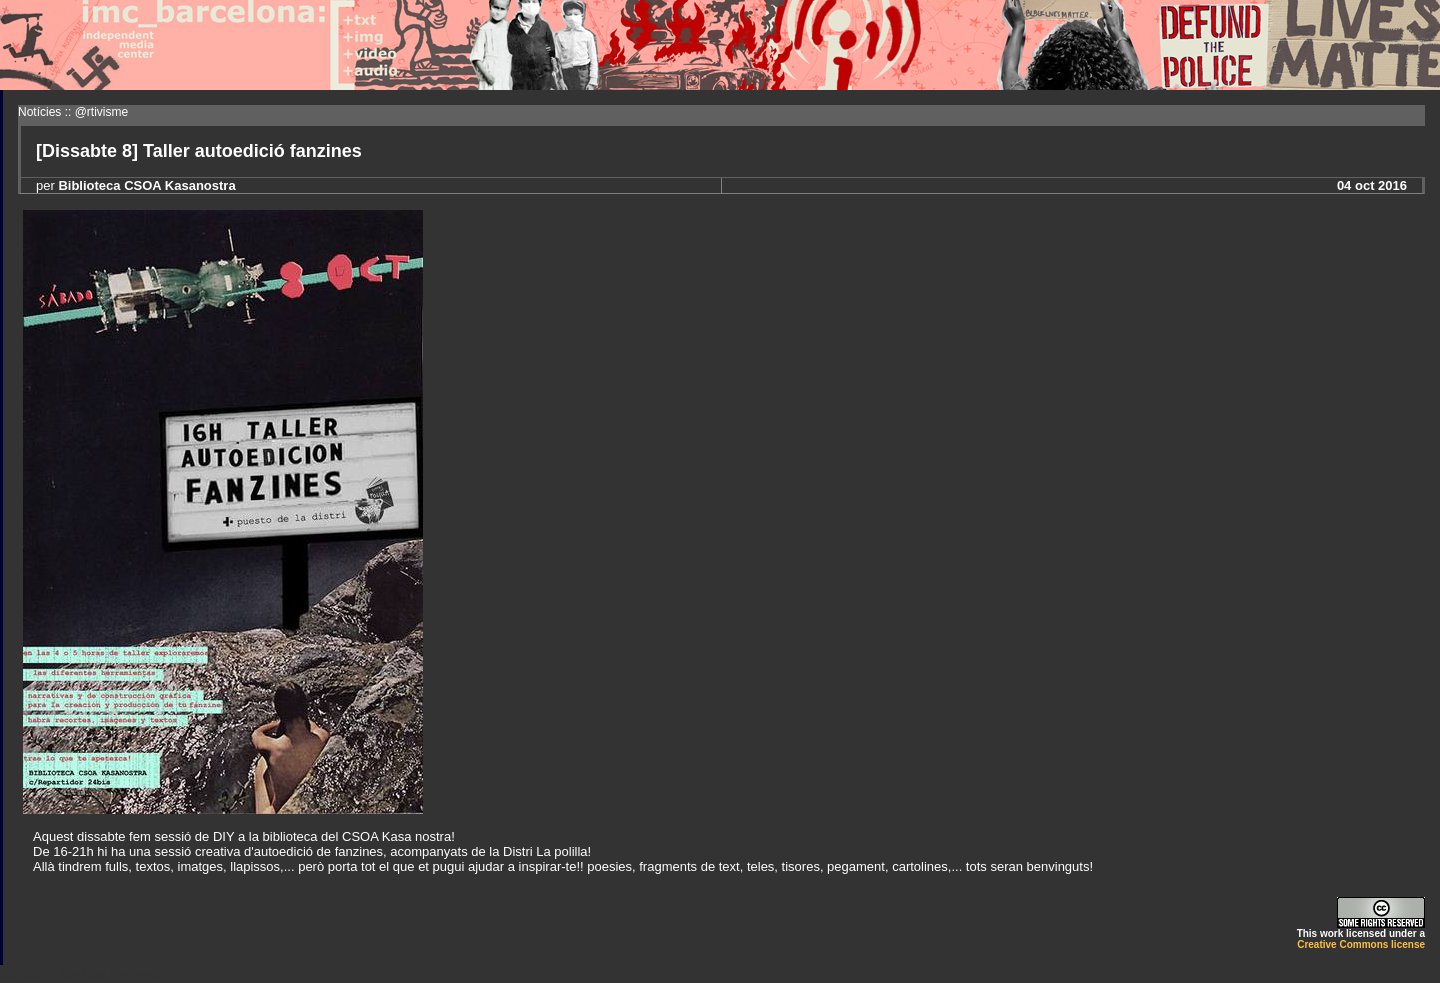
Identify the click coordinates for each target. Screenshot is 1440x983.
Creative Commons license (1361, 944)
